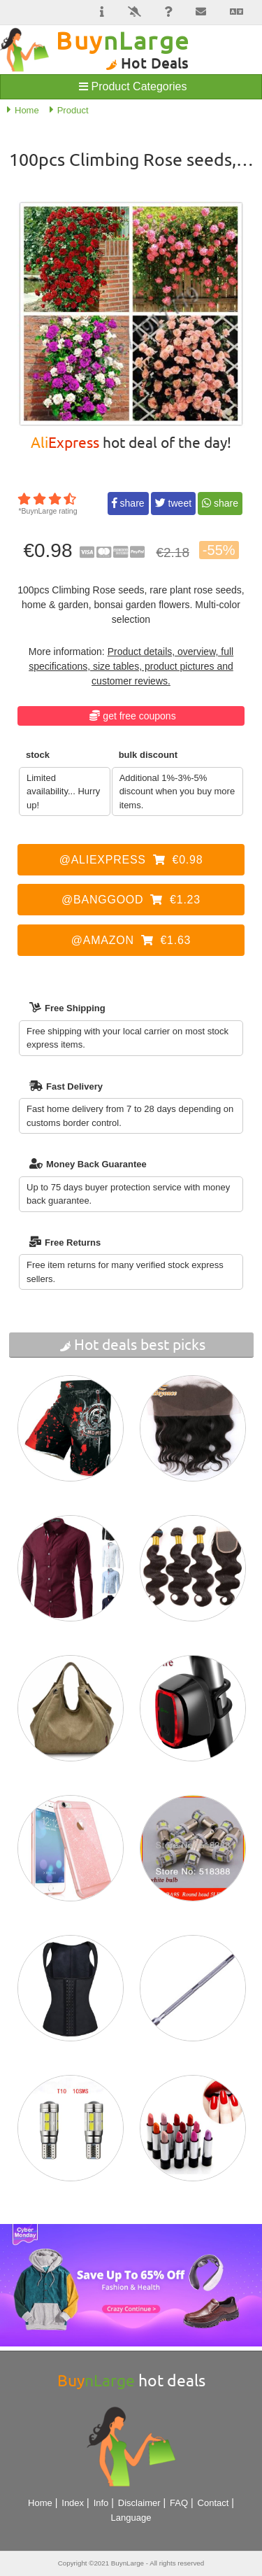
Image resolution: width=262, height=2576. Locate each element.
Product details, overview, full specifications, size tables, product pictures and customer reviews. (131, 666)
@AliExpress (131, 860)
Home (40, 2503)
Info (101, 2503)
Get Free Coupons (139, 716)
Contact (213, 2503)
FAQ (179, 2503)
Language (131, 2517)
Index (72, 2503)
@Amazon (131, 940)
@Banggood (131, 900)
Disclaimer (139, 2503)
